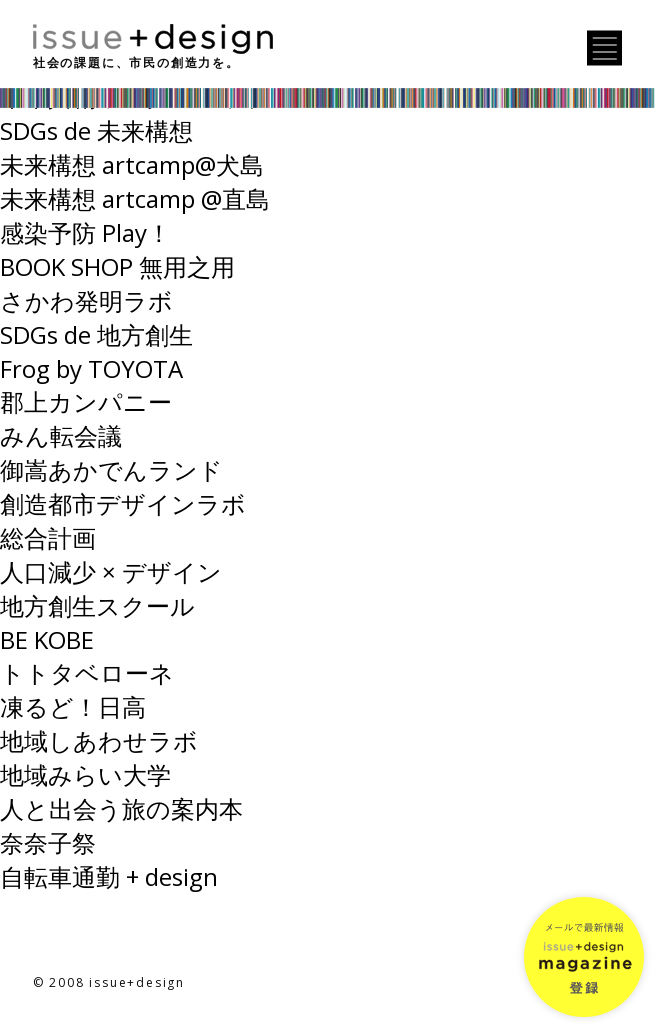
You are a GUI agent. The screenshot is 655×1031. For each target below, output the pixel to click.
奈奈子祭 (48, 842)
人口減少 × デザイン (111, 571)
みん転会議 (61, 435)
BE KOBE (47, 639)
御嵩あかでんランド (111, 469)
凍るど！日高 (73, 706)
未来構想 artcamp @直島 (135, 198)
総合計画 (48, 537)
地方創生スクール (97, 605)
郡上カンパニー (86, 401)
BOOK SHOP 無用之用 (117, 266)
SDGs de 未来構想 (96, 130)
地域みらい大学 (85, 774)
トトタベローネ (87, 672)
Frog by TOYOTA (91, 368)
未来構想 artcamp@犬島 (132, 164)
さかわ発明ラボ (86, 300)
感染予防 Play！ (85, 232)
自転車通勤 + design (109, 876)
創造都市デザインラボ (123, 503)
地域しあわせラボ (99, 740)
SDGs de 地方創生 (96, 334)
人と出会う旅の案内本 (121, 808)
